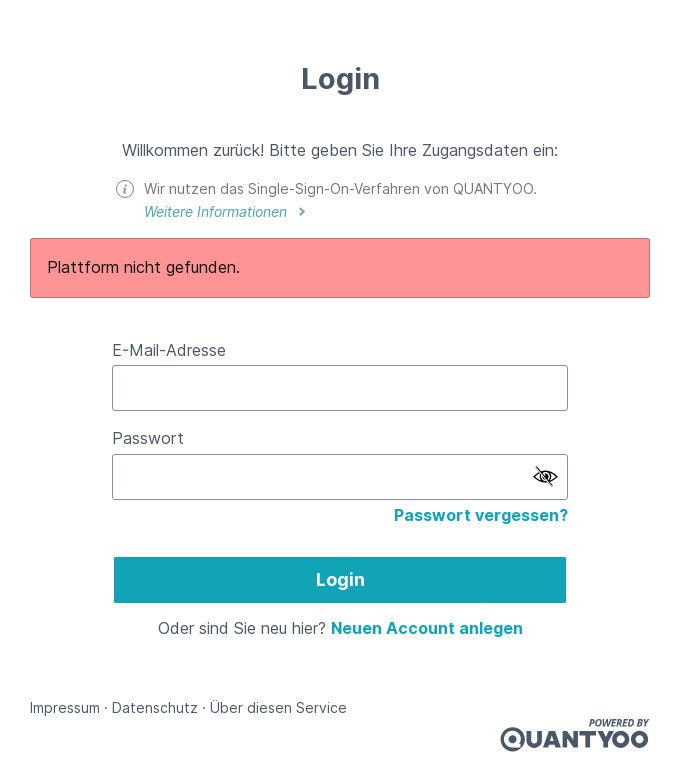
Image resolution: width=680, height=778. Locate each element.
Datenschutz (155, 707)
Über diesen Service (278, 707)
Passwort (148, 438)
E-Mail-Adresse (169, 350)
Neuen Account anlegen (427, 628)
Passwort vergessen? (481, 515)
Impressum (65, 707)
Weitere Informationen (217, 211)
